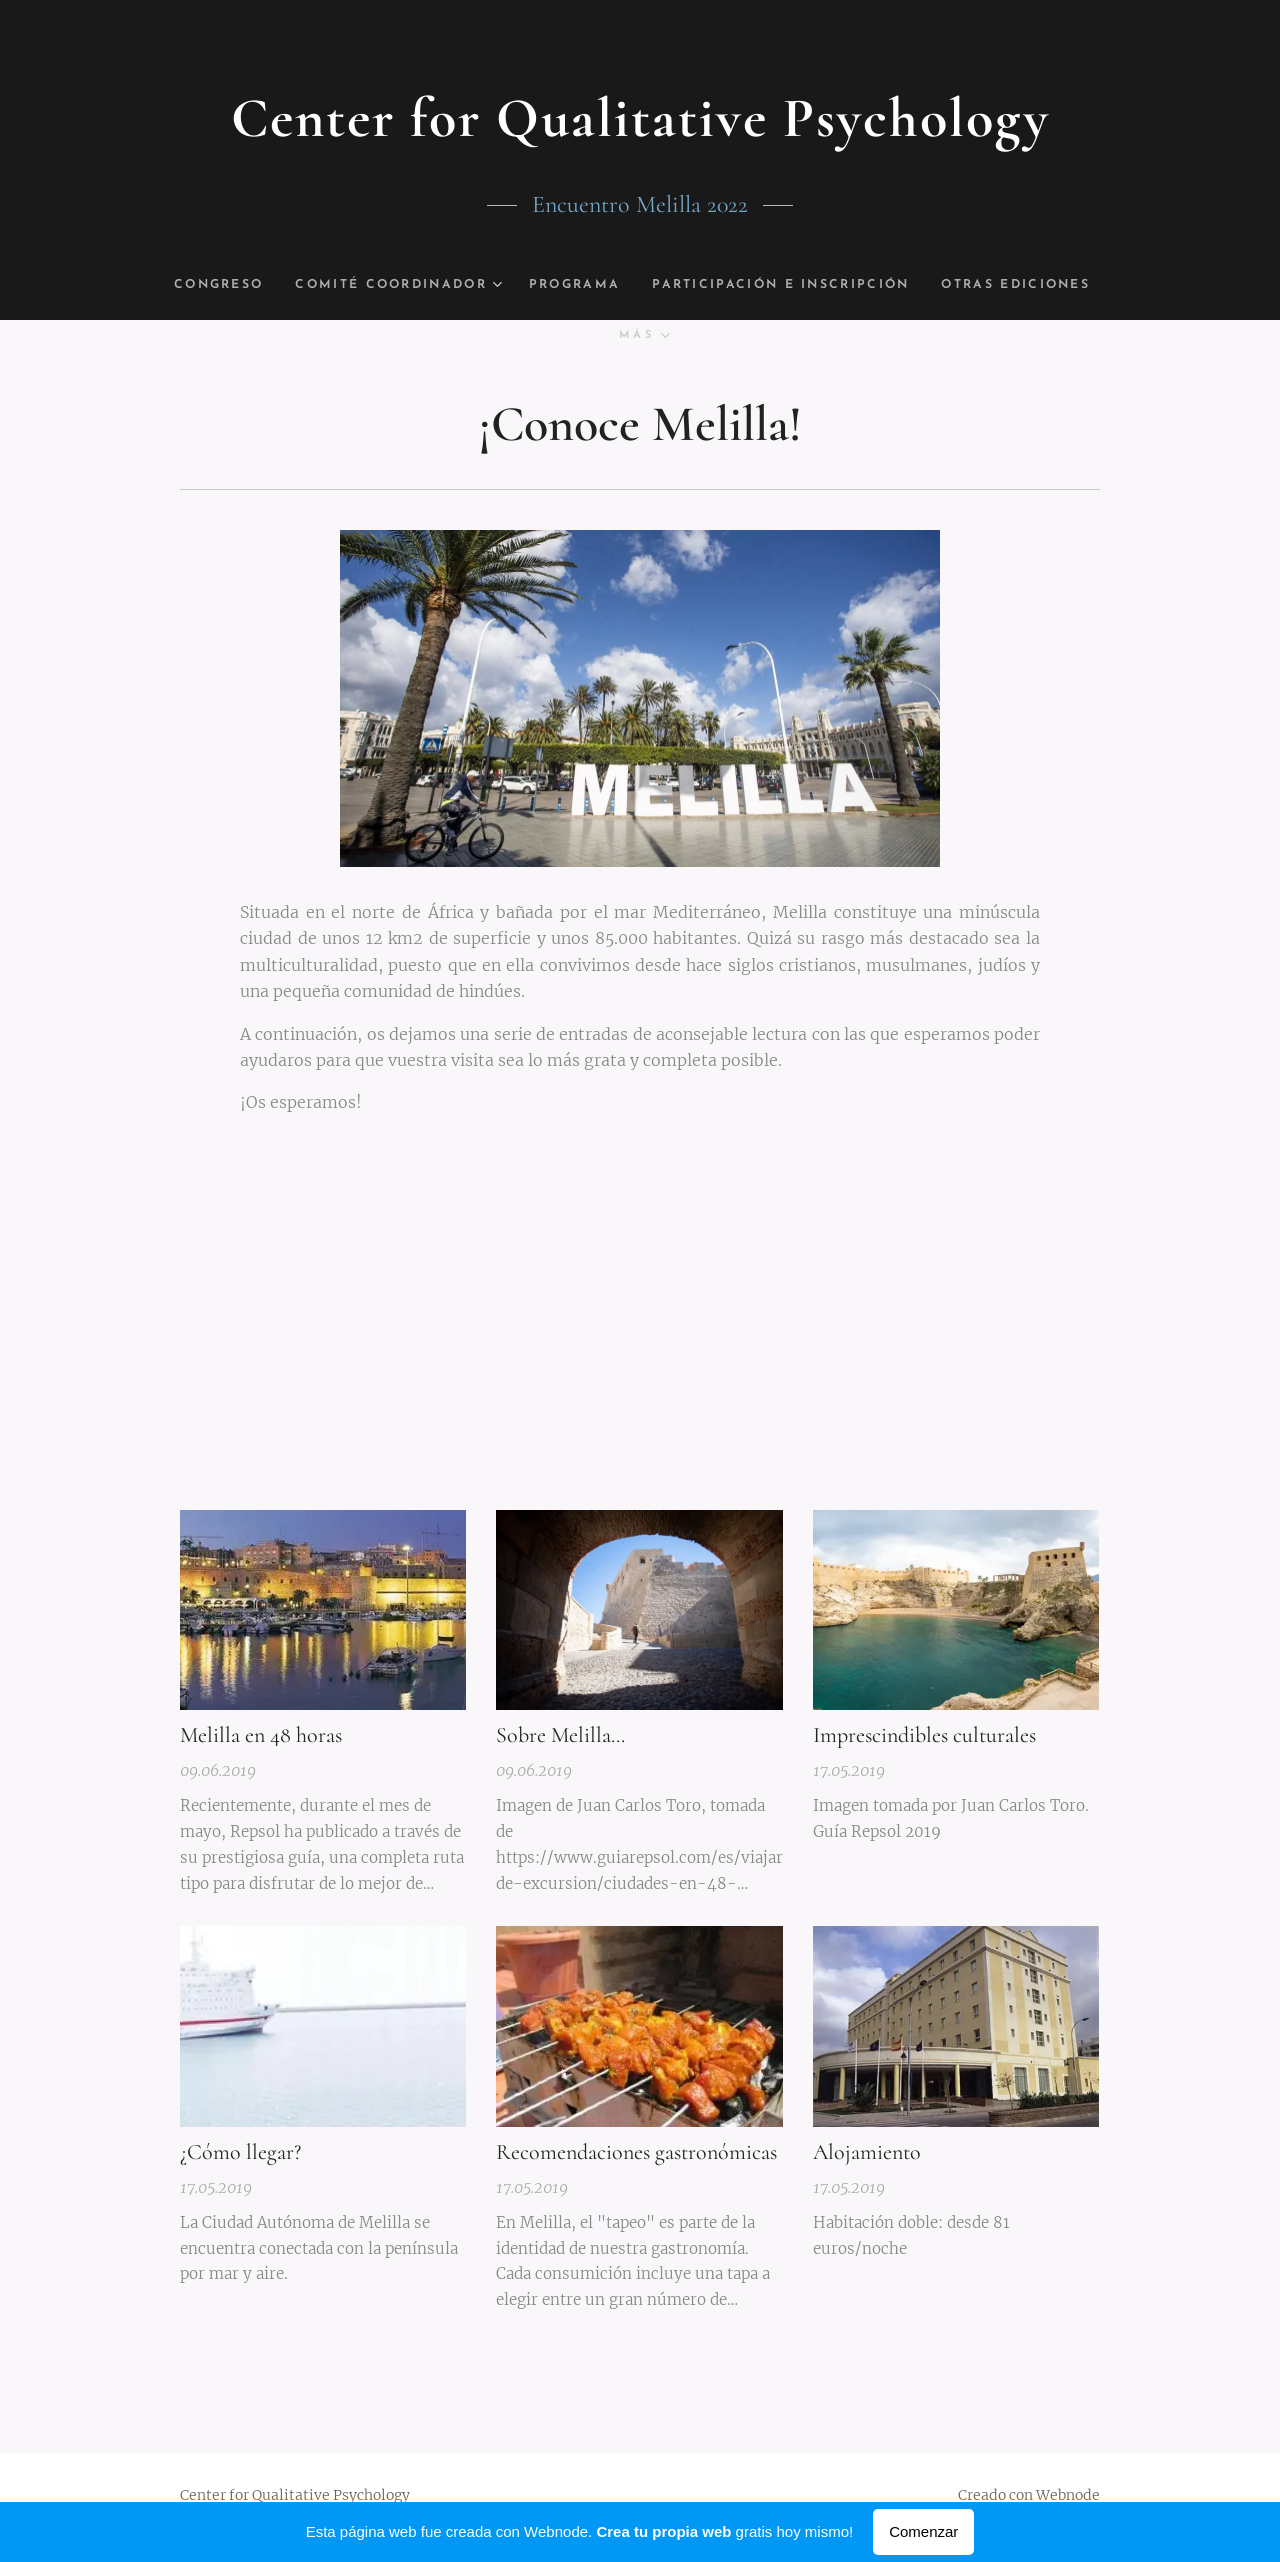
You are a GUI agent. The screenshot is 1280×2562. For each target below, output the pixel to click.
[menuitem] (254, 285)
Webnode (1068, 2495)
